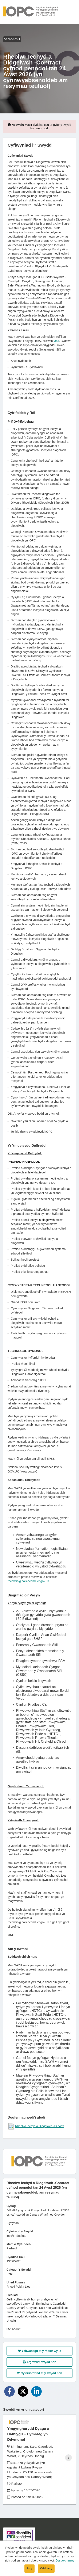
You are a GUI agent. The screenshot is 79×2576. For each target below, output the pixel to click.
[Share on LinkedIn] (36, 2391)
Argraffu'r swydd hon (39, 2362)
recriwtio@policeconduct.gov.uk (28, 1581)
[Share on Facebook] (9, 2391)
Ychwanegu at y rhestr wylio (39, 2351)
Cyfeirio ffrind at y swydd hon (39, 2373)
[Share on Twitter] (23, 2391)
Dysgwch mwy (64, 2560)
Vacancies (12, 39)
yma (56, 341)
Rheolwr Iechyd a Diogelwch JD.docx (39, 2126)
